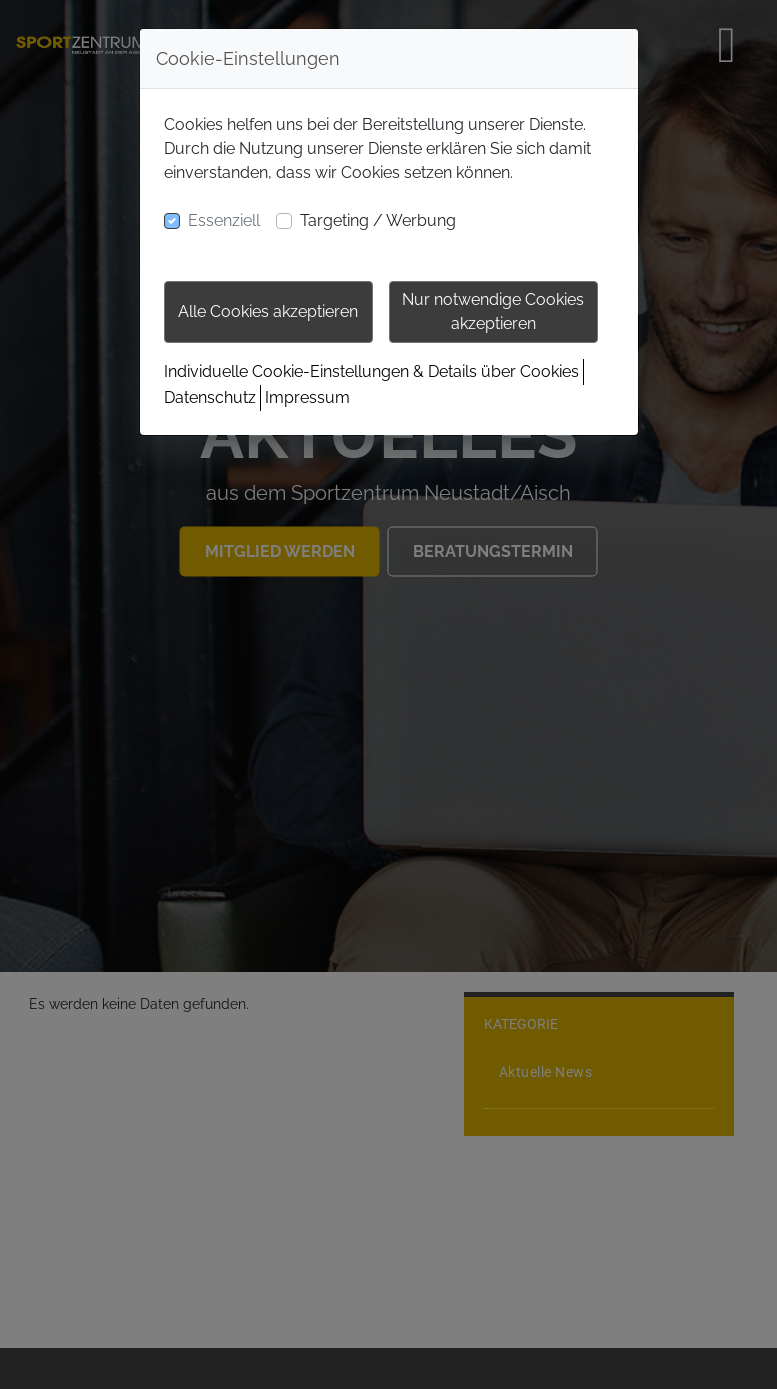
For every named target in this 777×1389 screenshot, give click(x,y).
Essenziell (224, 220)
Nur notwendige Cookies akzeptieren (493, 311)
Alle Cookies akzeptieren (268, 311)
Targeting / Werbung (378, 220)
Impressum (307, 397)
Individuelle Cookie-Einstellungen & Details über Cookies (371, 371)
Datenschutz (210, 397)
